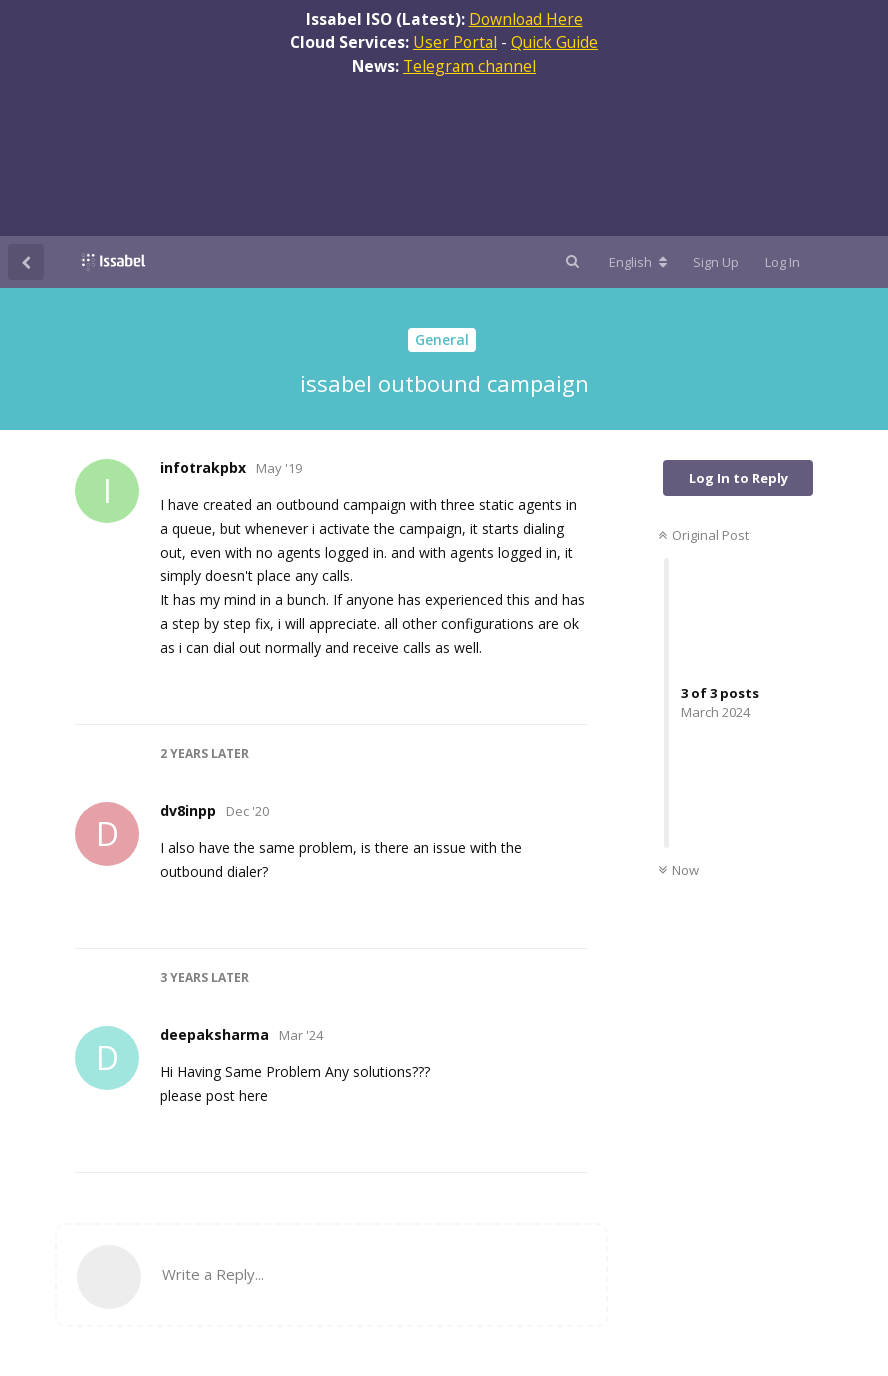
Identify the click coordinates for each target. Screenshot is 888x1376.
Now (678, 870)
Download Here (526, 19)
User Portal (455, 42)
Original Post (703, 535)
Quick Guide (554, 42)
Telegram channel (469, 66)
